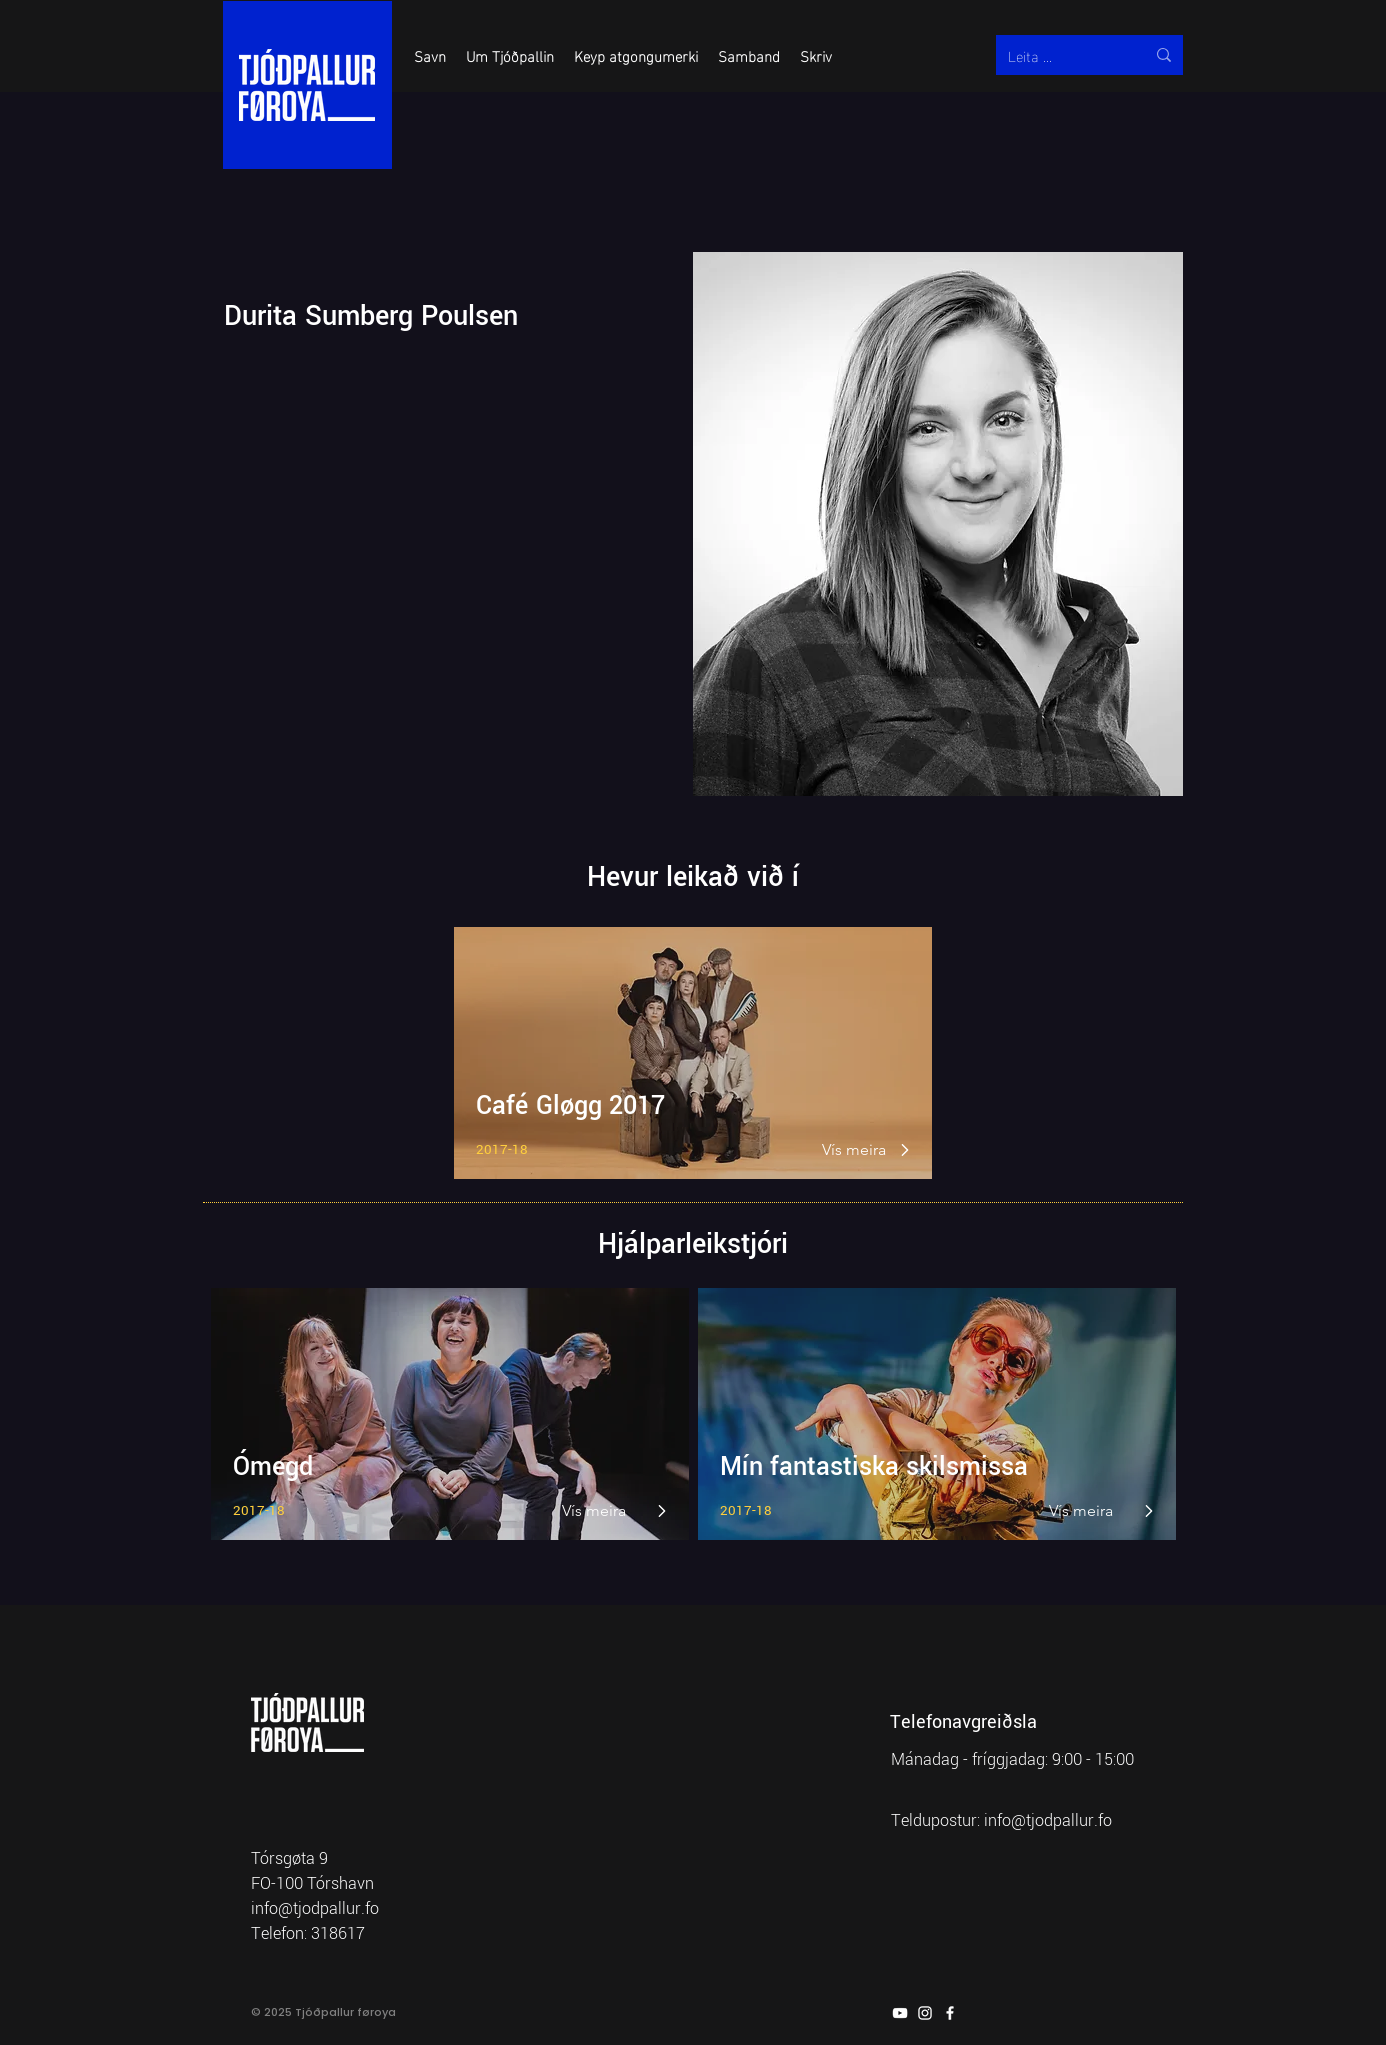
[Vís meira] (855, 1150)
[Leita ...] (1061, 55)
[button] (430, 55)
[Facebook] (950, 2013)
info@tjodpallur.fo (1048, 1820)
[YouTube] (900, 2013)
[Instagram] (925, 2013)
